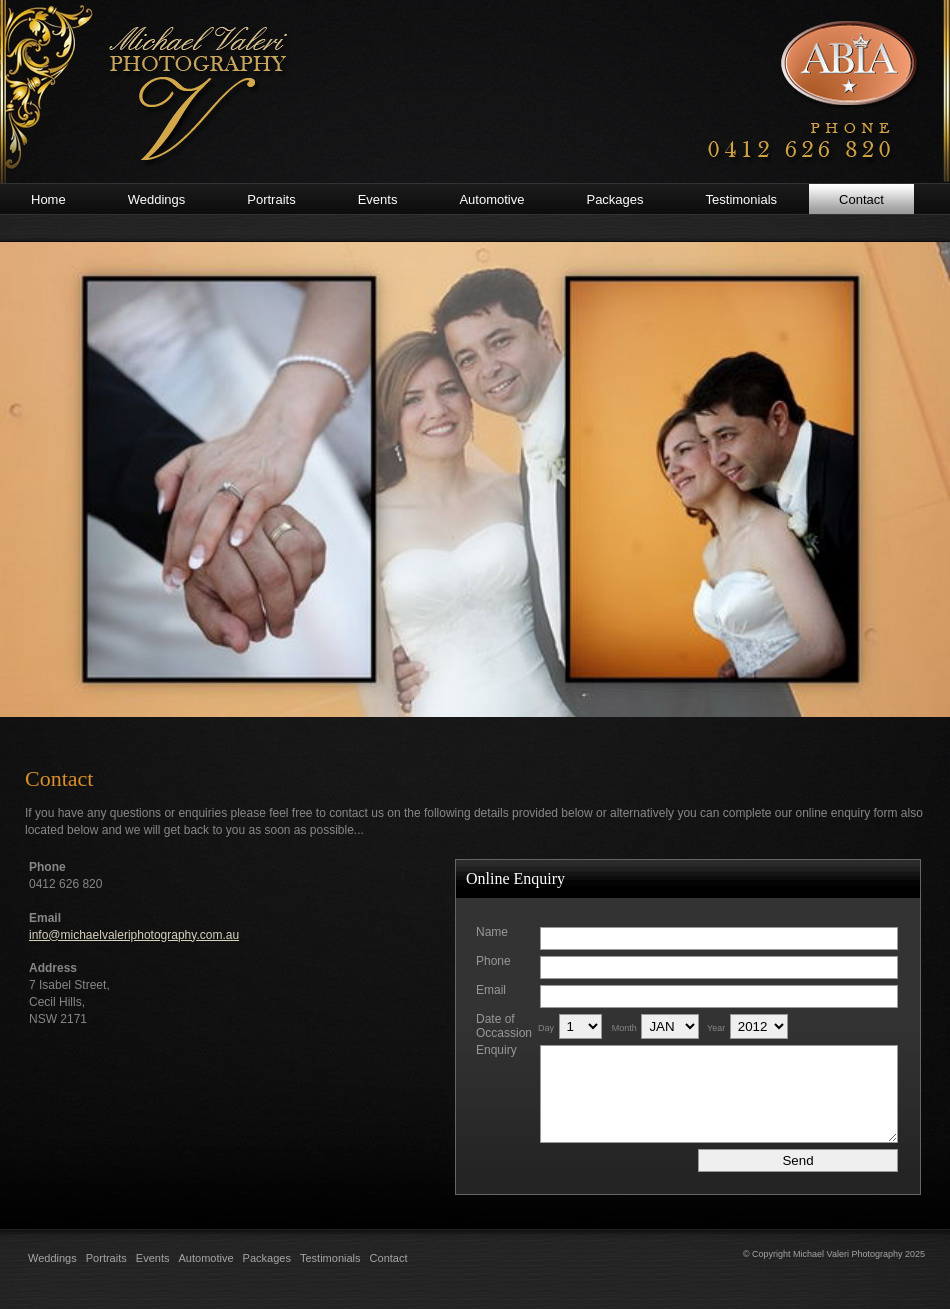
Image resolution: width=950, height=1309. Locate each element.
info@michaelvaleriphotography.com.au (134, 935)
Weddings (52, 1258)
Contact (389, 1258)
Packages (267, 1258)
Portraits (106, 1258)
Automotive (206, 1258)
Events (153, 1258)
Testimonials (330, 1258)
